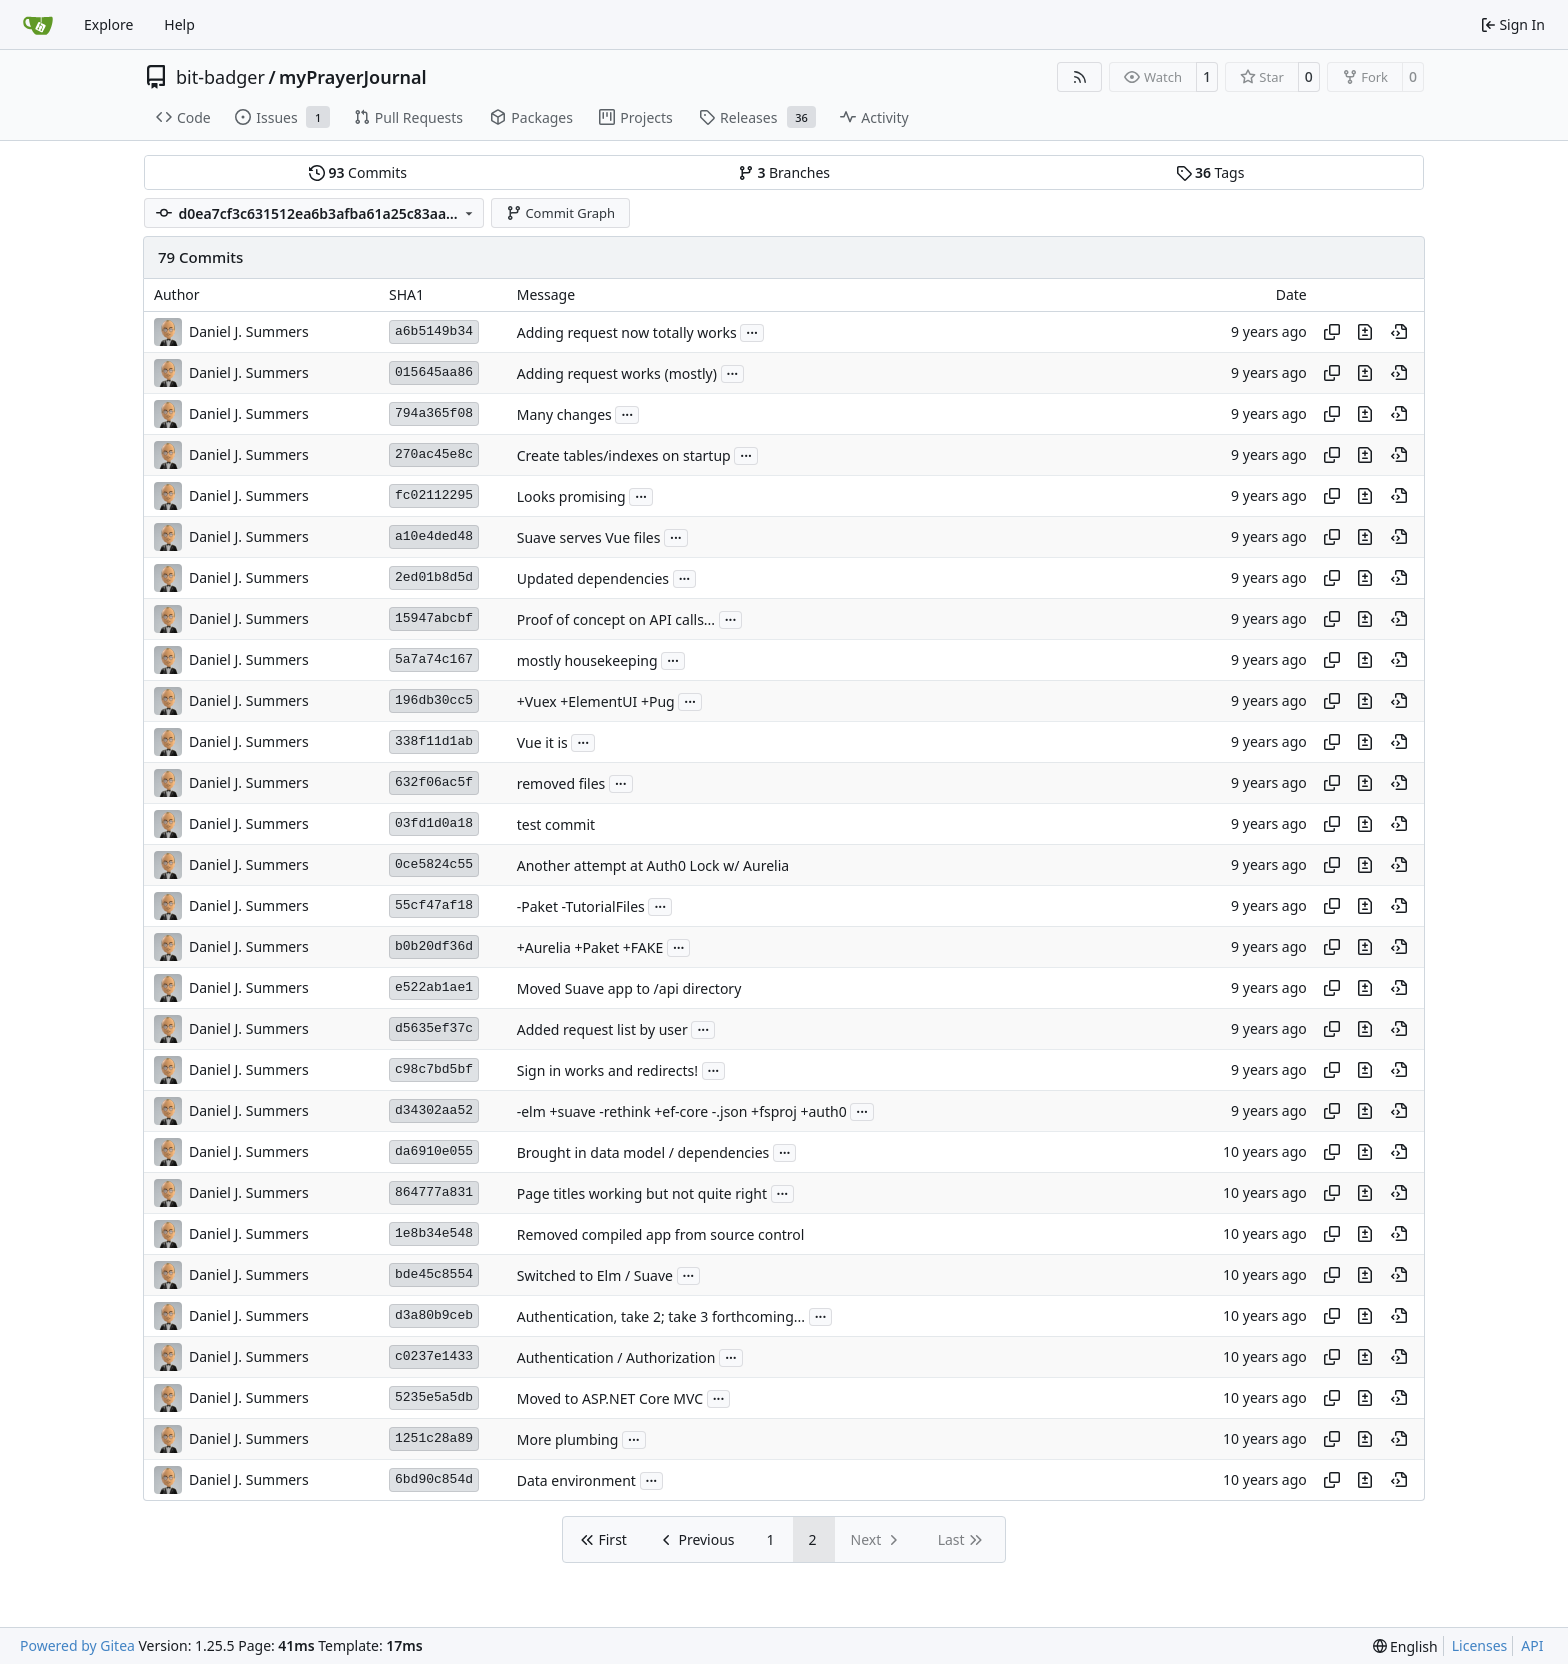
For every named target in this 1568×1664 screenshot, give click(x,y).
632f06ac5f (434, 782)
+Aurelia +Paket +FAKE (590, 947)
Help (179, 24)
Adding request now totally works (627, 332)
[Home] (38, 25)
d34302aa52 (434, 1110)
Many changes (564, 414)
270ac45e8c (434, 454)
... (752, 331)
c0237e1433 (434, 1356)
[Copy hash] (1332, 332)
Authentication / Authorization (616, 1357)
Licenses (1480, 1645)
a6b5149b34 (434, 331)
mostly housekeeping (587, 660)
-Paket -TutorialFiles (581, 906)
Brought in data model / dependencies (643, 1152)
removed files (561, 783)
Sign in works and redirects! (607, 1070)
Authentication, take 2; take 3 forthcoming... (661, 1316)
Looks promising (571, 496)
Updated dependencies (593, 578)
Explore (108, 24)
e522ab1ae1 (434, 987)
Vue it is (542, 742)
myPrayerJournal (352, 77)
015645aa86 (434, 372)
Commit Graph (560, 213)
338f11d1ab (434, 741)
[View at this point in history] (1399, 332)
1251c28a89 (434, 1438)
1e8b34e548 (434, 1233)
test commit (556, 824)
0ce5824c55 (434, 864)
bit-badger (220, 77)
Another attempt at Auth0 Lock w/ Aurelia (653, 865)
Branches (784, 172)
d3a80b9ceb (434, 1315)
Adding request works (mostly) (617, 373)
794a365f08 (434, 413)
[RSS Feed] (1080, 77)
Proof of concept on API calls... (616, 619)
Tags (1210, 172)
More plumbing (568, 1439)
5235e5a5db (434, 1397)
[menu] (1405, 1646)
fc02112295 (434, 495)
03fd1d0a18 (434, 823)
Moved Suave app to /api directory (629, 988)
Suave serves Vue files (589, 537)
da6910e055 (434, 1151)
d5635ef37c (434, 1028)
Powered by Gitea (77, 1645)
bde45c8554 (434, 1274)
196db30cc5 (434, 700)
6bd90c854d (434, 1479)
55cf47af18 (434, 905)
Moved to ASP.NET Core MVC (610, 1398)
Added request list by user (602, 1029)
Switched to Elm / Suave (595, 1275)
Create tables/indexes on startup (624, 455)
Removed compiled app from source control (661, 1234)
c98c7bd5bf (434, 1069)
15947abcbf (434, 618)
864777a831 (434, 1192)
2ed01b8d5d (434, 577)
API (1532, 1645)
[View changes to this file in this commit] (1365, 332)
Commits (358, 172)
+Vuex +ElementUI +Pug (596, 701)
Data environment (576, 1480)
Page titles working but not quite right (642, 1193)
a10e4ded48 (434, 536)
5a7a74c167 (434, 659)
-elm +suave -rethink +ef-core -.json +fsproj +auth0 (682, 1111)
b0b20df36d (434, 946)
